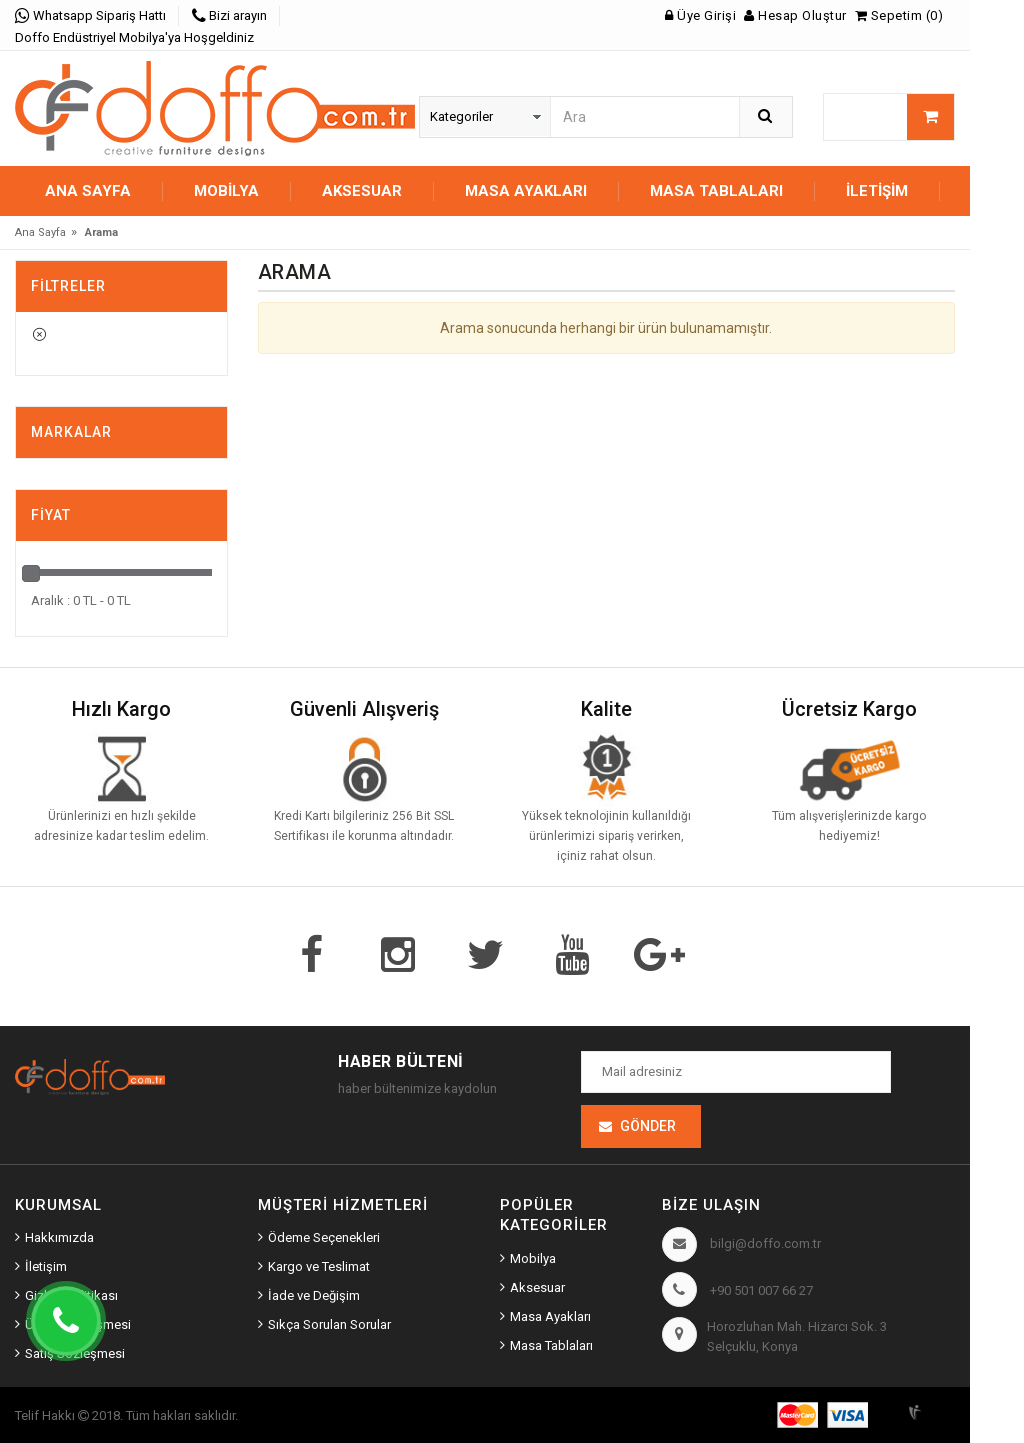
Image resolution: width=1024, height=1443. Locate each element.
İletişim (877, 191)
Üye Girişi (700, 15)
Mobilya (533, 1258)
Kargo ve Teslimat (319, 1266)
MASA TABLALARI (716, 191)
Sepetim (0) (899, 15)
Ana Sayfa (88, 191)
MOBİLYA (226, 191)
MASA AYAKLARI (526, 191)
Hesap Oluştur (795, 15)
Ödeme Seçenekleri (324, 1237)
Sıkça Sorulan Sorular (329, 1324)
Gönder (648, 1126)
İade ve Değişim (314, 1295)
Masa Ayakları (550, 1316)
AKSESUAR (362, 191)
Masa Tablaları (551, 1345)
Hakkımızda (59, 1237)
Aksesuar (537, 1287)
